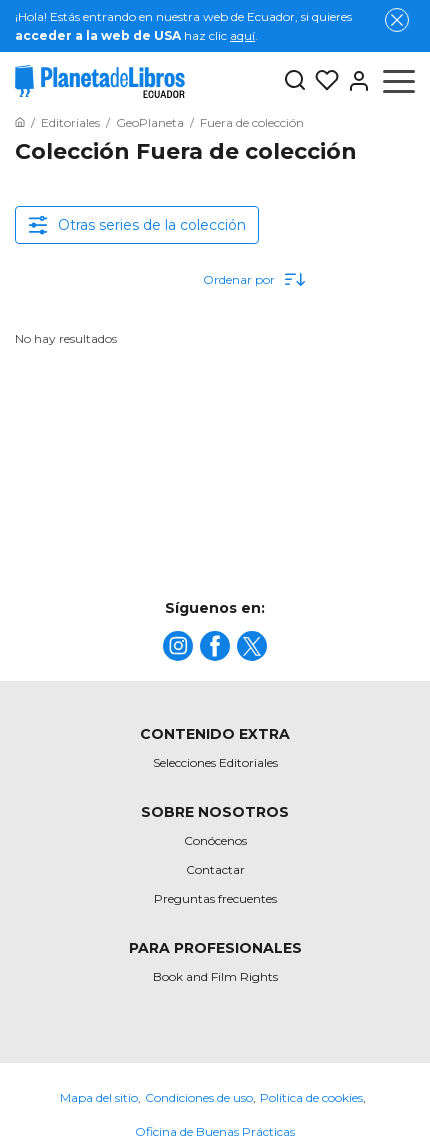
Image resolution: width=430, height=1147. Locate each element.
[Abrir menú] (399, 81)
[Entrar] (355, 81)
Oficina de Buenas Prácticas (215, 1131)
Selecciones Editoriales (215, 762)
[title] (178, 646)
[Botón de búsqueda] (295, 81)
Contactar (215, 869)
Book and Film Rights (215, 976)
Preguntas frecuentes (215, 898)
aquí (242, 35)
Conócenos (215, 840)
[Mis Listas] (323, 81)
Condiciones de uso (199, 1097)
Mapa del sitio (99, 1097)
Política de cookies (311, 1097)
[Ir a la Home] (20, 122)
